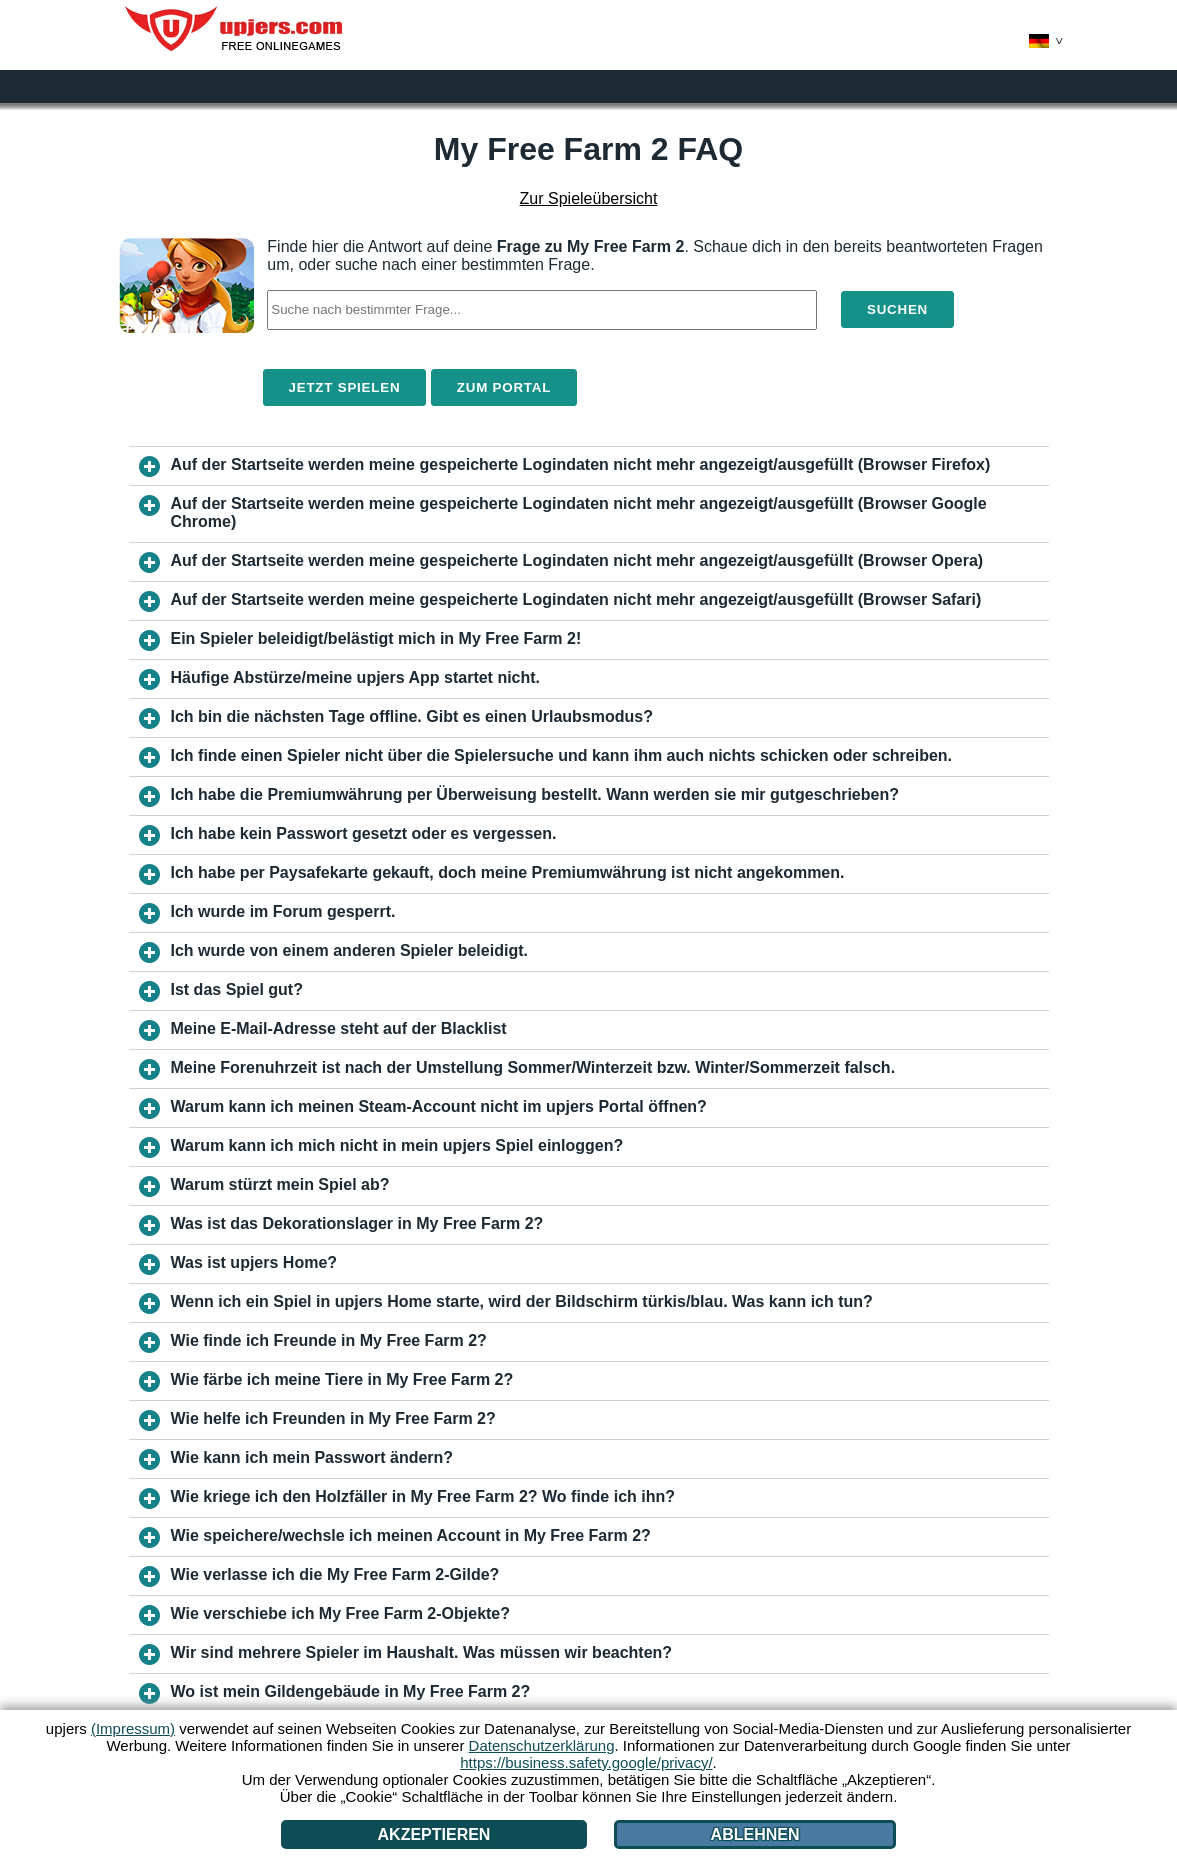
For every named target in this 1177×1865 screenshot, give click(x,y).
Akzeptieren (434, 1834)
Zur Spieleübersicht (589, 198)
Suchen (897, 309)
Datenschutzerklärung (542, 1745)
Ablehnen (755, 1834)
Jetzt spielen (345, 387)
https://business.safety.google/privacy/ (586, 1762)
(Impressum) (133, 1728)
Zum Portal (504, 387)
